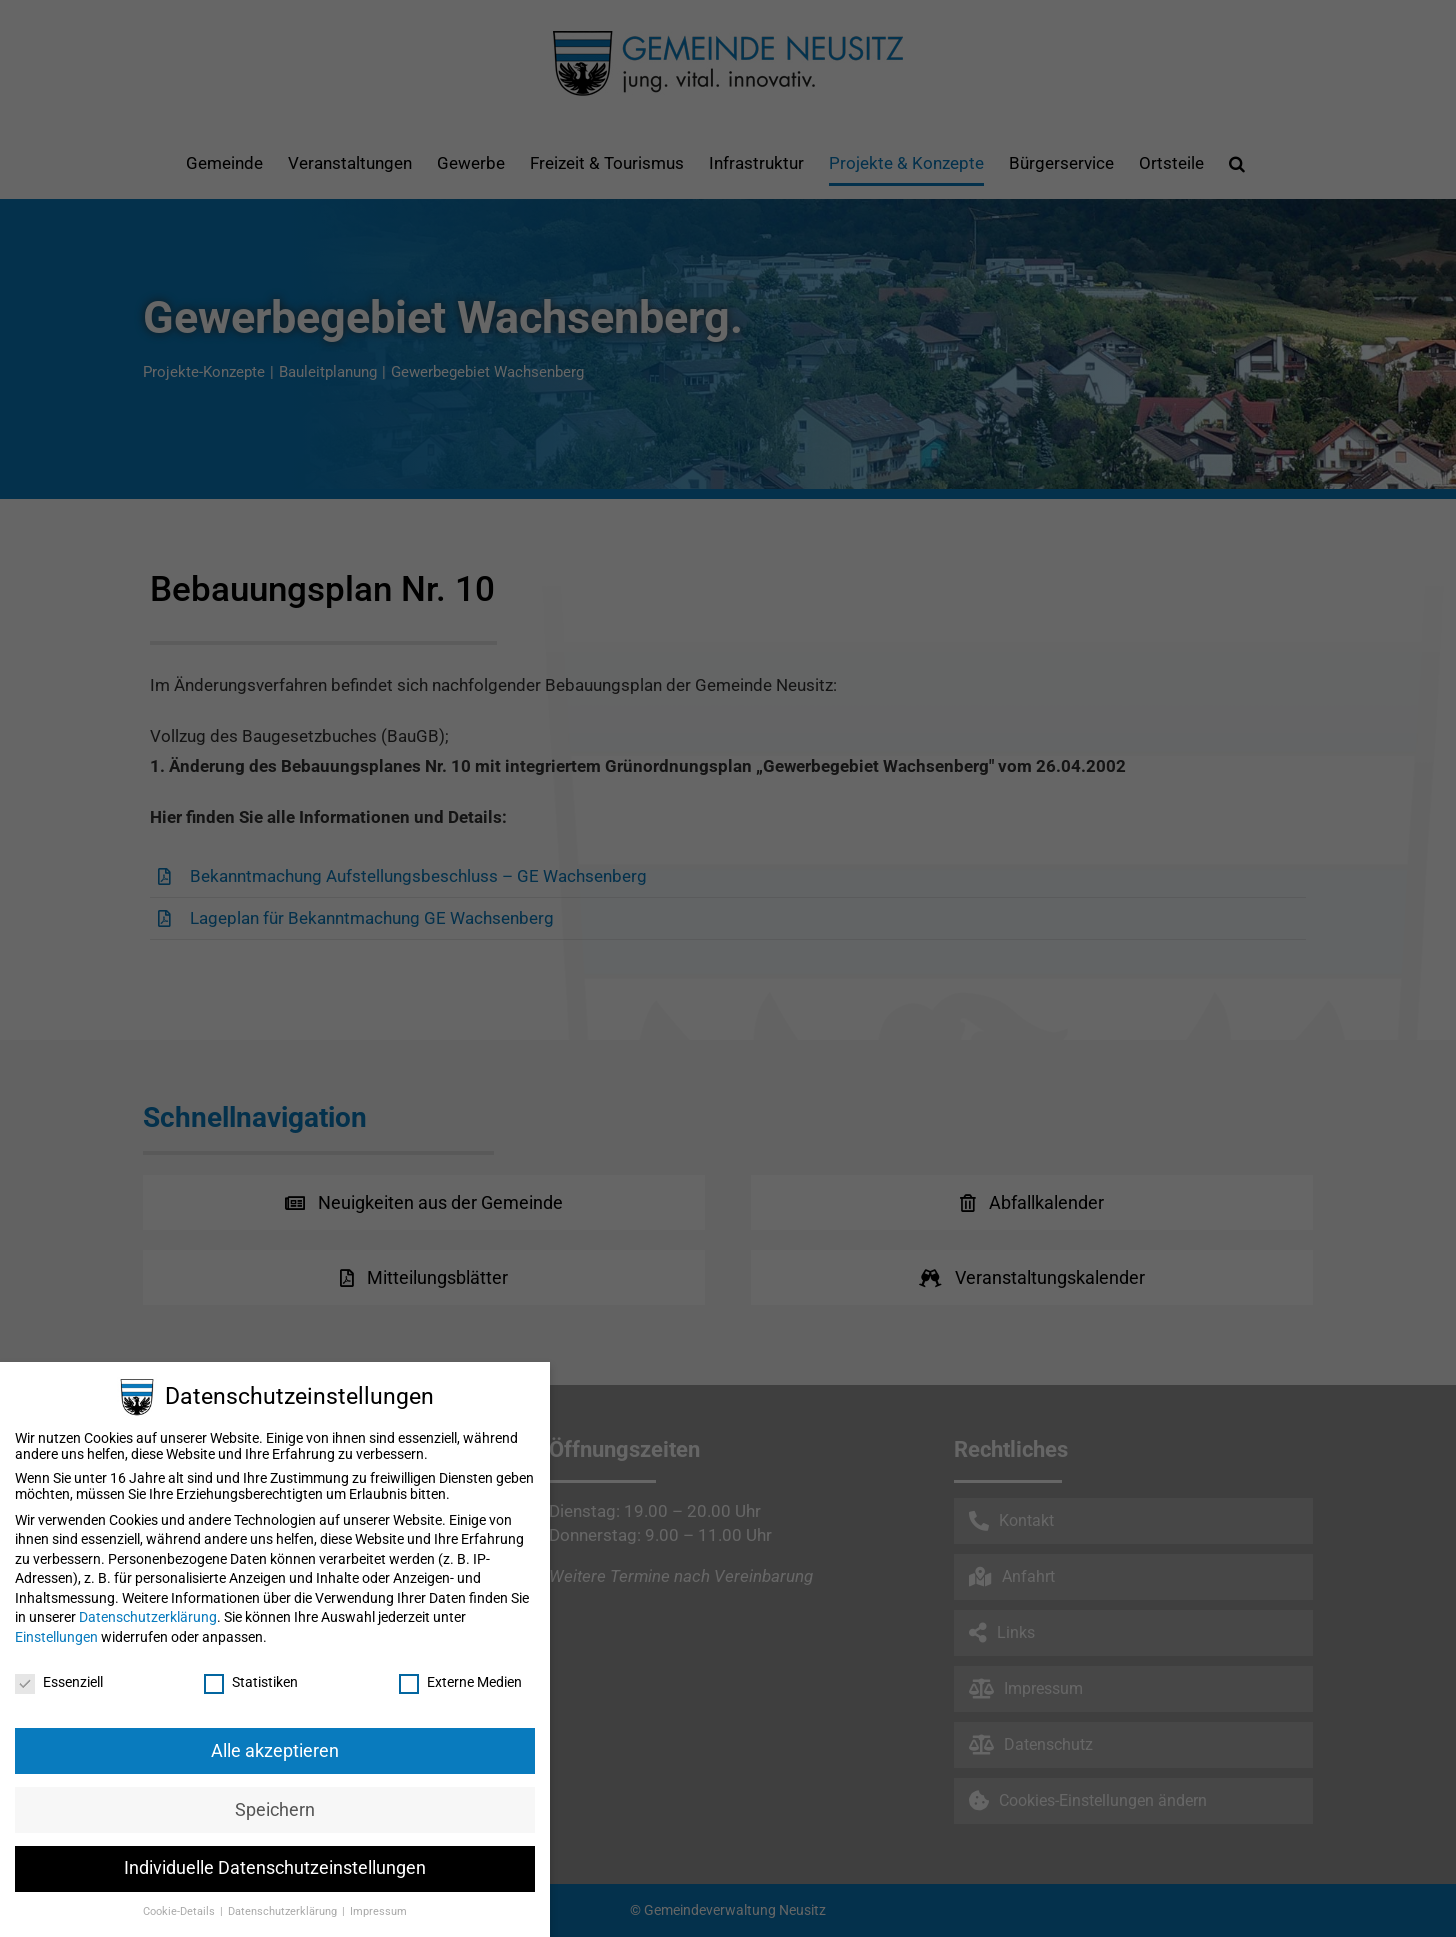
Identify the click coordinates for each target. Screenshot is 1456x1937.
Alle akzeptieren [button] (275, 1751)
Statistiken (251, 1682)
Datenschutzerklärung (148, 1617)
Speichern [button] (275, 1810)
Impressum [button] (378, 1911)
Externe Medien (460, 1682)
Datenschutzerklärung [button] (284, 1911)
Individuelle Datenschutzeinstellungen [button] (275, 1868)
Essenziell (59, 1682)
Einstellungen (56, 1637)
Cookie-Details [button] (180, 1911)
